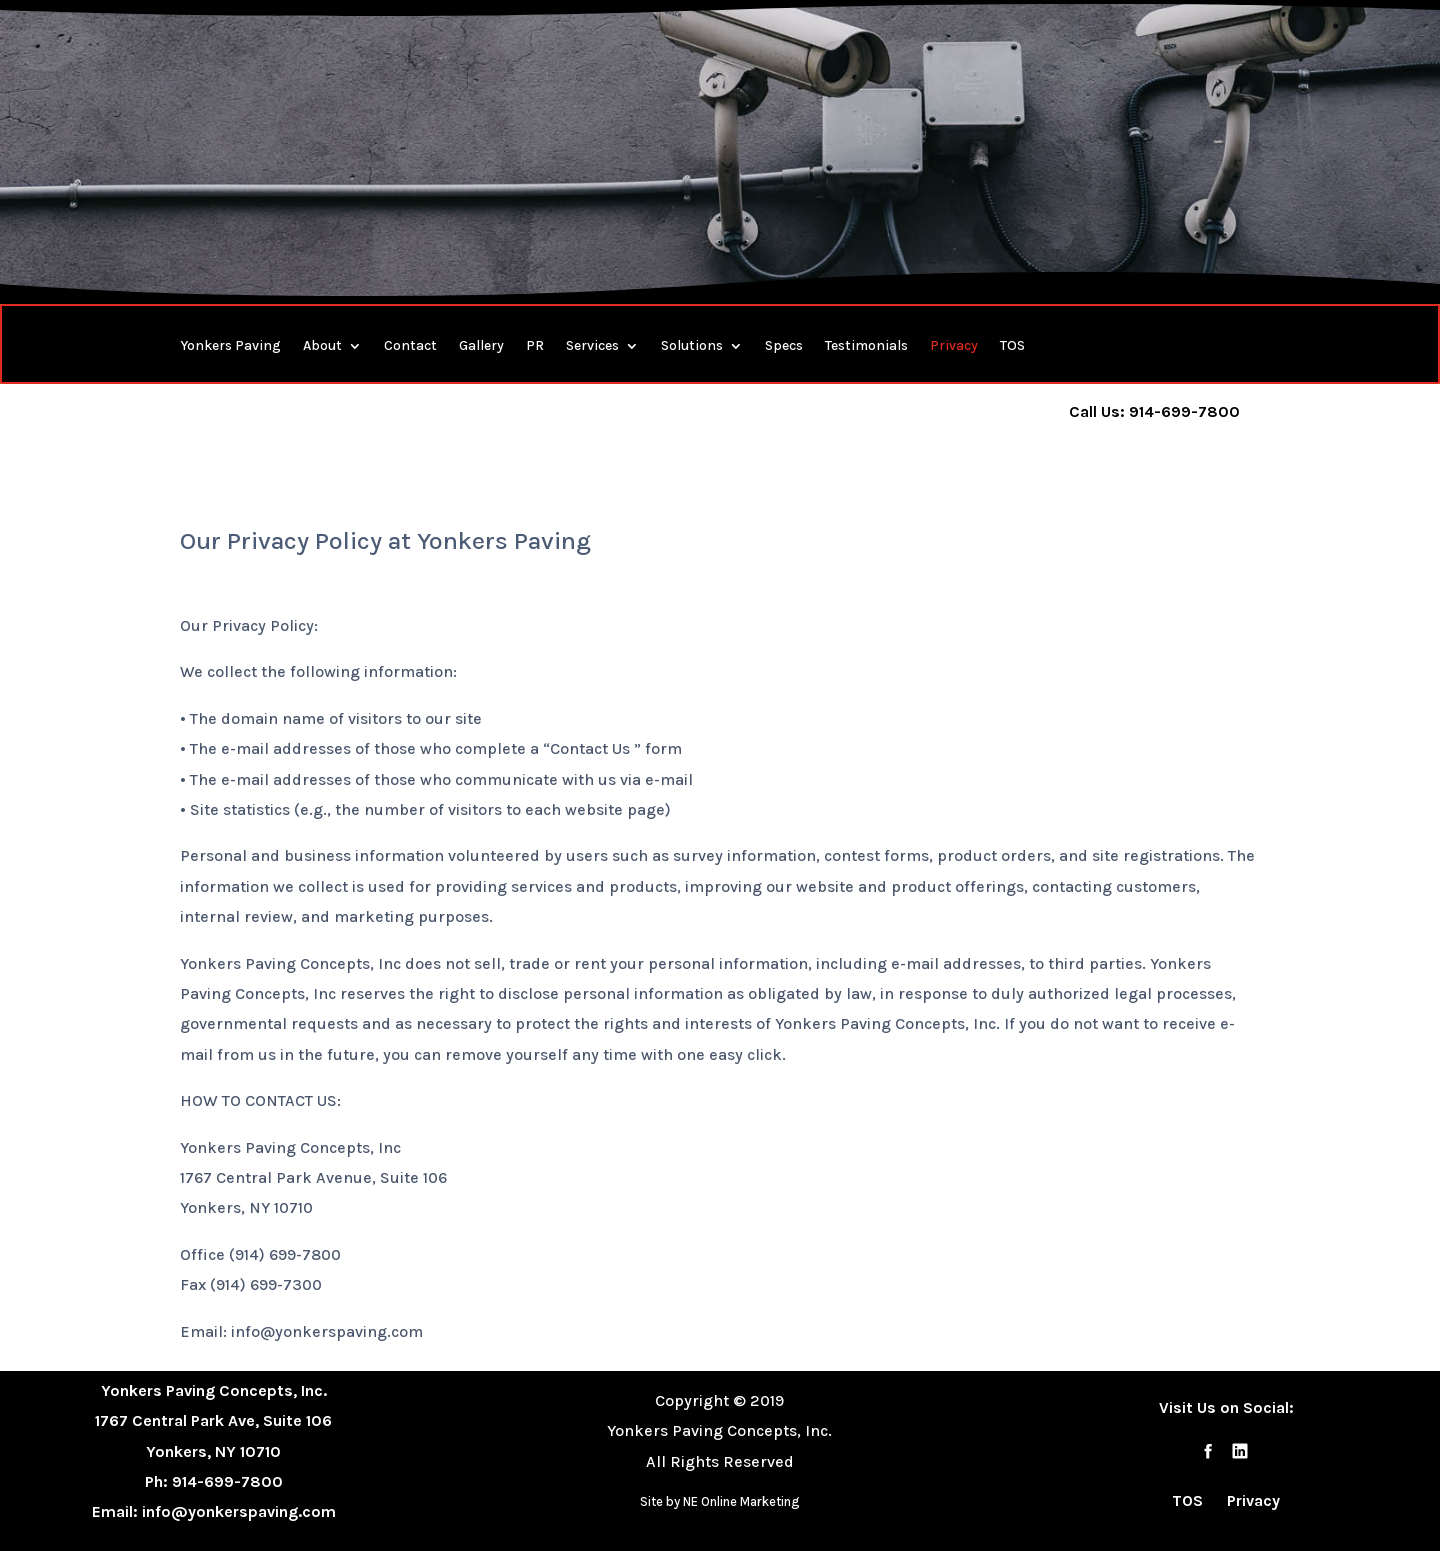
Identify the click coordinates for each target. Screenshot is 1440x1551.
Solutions (692, 346)
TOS (1012, 346)
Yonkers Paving (230, 346)
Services (592, 346)
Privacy (954, 346)
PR (535, 346)
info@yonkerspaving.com (239, 1511)
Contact (410, 346)
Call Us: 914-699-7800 (1154, 411)
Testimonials (866, 346)
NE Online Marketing (741, 1501)
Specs (784, 346)
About (322, 346)
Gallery (481, 346)
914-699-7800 (227, 1481)
